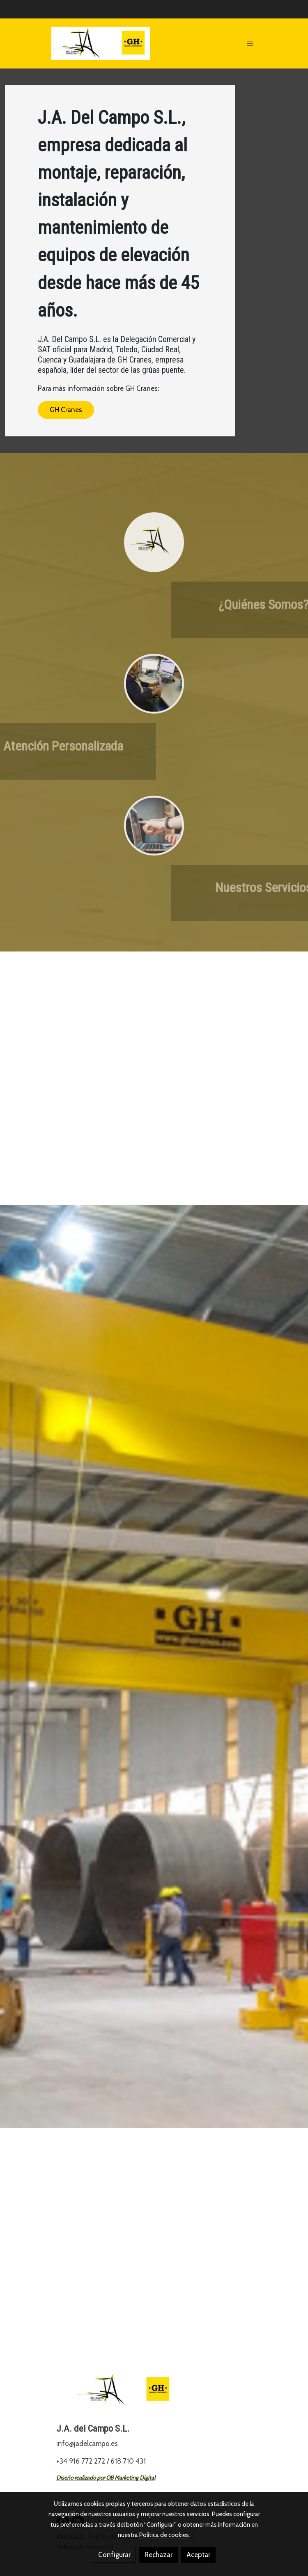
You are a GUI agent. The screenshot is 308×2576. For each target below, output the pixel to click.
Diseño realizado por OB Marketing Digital (105, 2477)
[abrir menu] (250, 43)
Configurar (114, 2555)
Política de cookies (164, 2535)
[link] (100, 43)
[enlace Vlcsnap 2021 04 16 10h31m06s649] (154, 683)
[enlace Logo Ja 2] (154, 541)
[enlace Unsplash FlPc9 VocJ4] (154, 825)
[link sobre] (154, 2394)
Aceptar (198, 2555)
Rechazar (158, 2555)
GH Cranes (66, 410)
